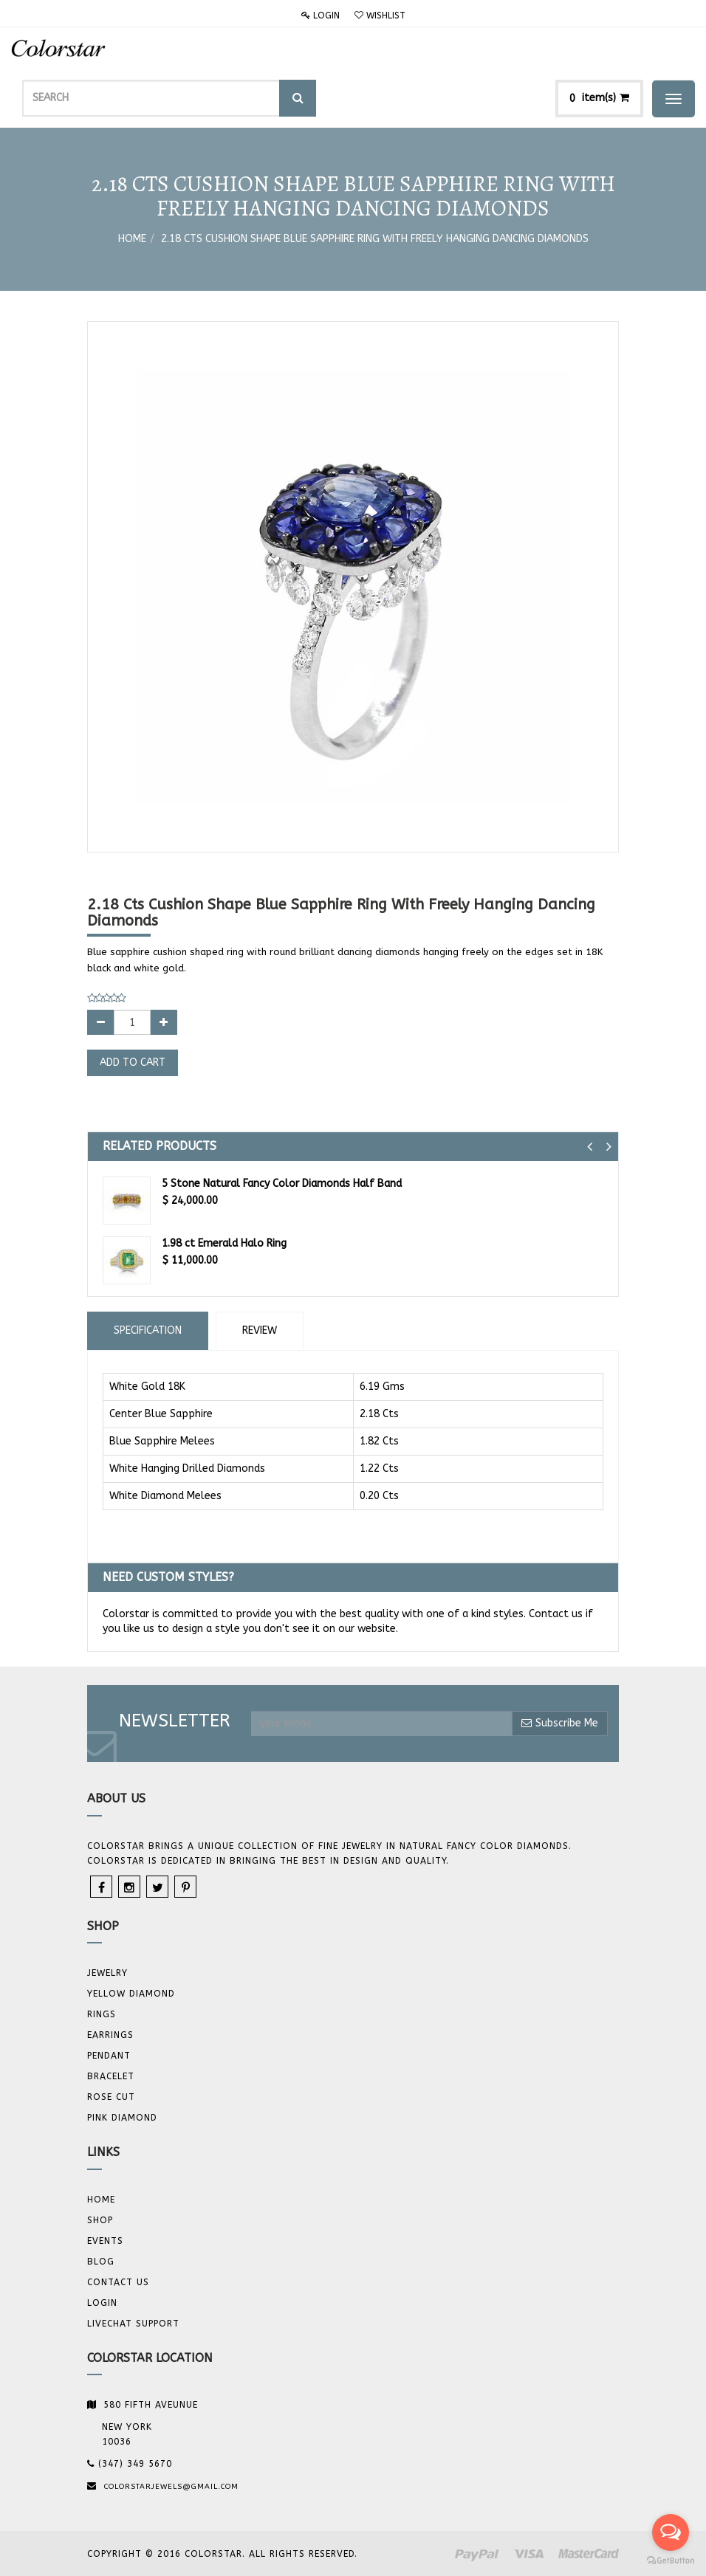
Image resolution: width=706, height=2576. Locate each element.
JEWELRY (107, 1973)
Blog (100, 2261)
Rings (101, 2014)
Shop (100, 2220)
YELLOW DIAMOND (131, 1993)
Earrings (110, 2035)
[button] (589, 1146)
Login (320, 15)
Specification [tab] (148, 1330)
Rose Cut (111, 2097)
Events (105, 2241)
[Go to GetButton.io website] (670, 2561)
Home (132, 239)
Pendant (109, 2055)
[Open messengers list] (670, 2532)
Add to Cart (132, 1062)
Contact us (118, 2282)
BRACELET (110, 2076)
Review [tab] (259, 1330)
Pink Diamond (122, 2117)
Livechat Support (133, 2323)
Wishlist (379, 15)
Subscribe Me (559, 1723)
